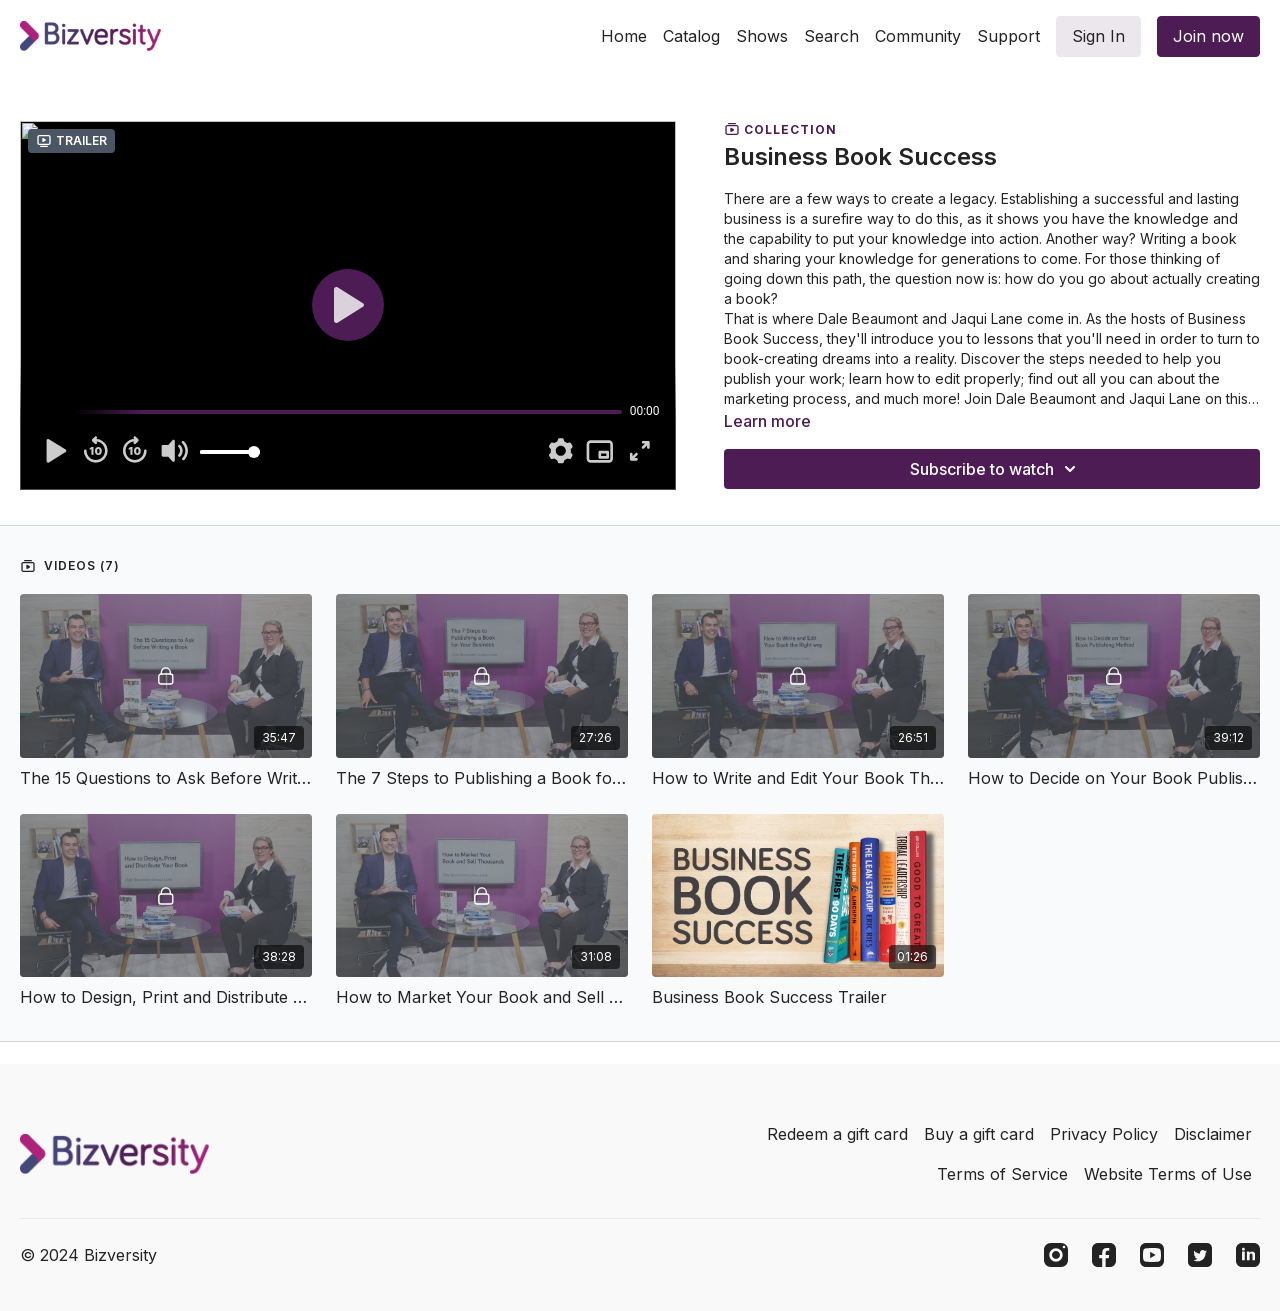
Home (624, 36)
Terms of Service (1002, 1174)
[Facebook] (1104, 1255)
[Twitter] (1200, 1255)
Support (1008, 36)
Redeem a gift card (837, 1134)
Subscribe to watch (996, 469)
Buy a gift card (979, 1134)
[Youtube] (1152, 1255)
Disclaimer (1213, 1134)
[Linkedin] (1248, 1255)
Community (918, 36)
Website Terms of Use (1168, 1174)
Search (831, 36)
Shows (762, 36)
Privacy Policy (1104, 1134)
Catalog (691, 36)
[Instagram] (1056, 1255)
